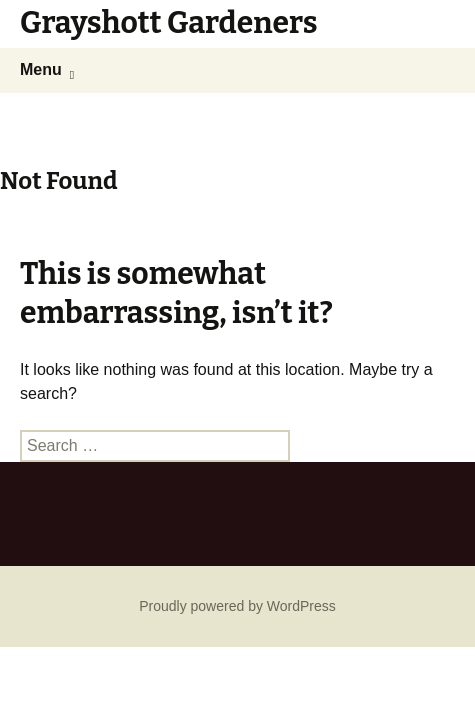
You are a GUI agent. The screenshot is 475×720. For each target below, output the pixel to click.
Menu (41, 69)
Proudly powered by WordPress (237, 606)
